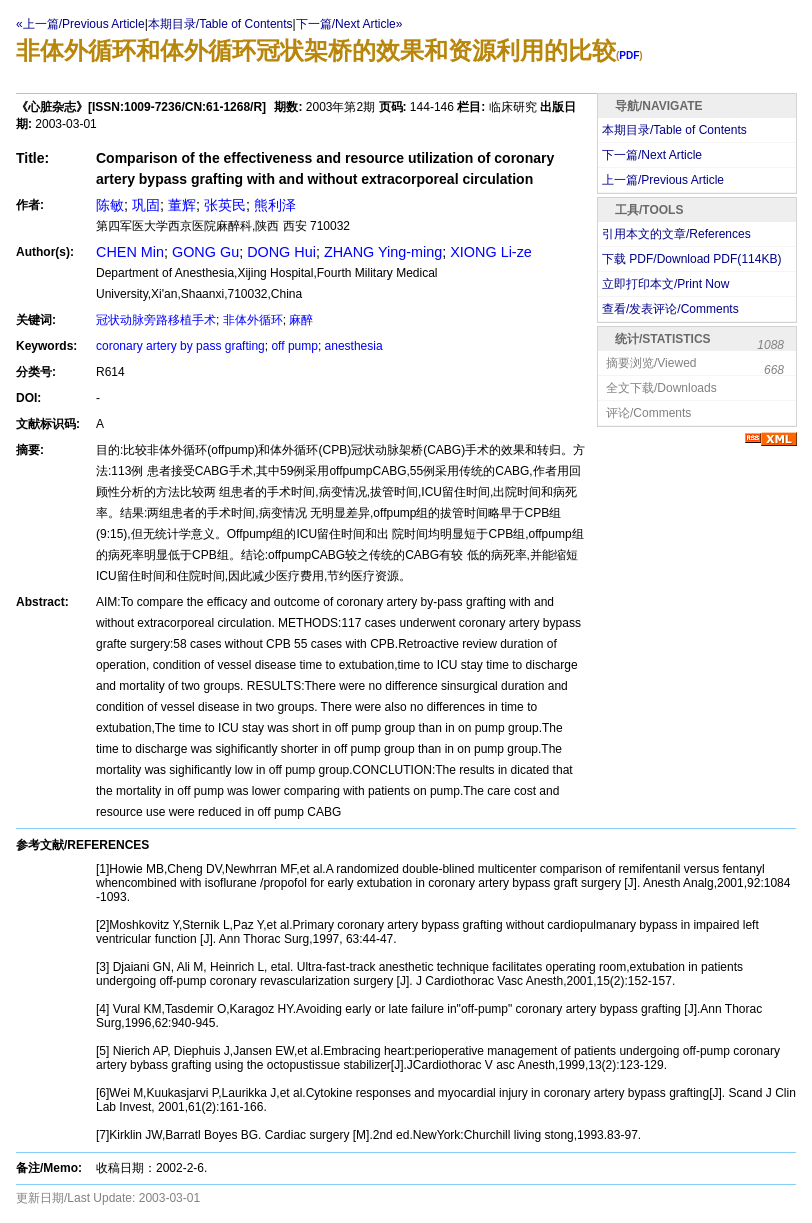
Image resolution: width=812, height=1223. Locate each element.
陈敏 (110, 205)
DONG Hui (281, 252)
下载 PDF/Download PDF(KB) (691, 259)
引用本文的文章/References (676, 234)
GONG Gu (205, 252)
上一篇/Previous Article (663, 180)
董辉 (182, 205)
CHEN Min (130, 252)
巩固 (146, 205)
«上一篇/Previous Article (80, 24)
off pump (294, 346)
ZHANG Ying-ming (383, 252)
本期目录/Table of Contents (220, 24)
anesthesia (354, 346)
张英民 (225, 205)
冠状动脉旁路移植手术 (156, 320)
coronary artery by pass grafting (180, 346)
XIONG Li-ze (491, 252)
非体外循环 (253, 320)
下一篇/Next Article (652, 155)
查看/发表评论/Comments (670, 309)
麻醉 (301, 320)
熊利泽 (275, 205)
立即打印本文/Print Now (665, 284)
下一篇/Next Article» (349, 24)
